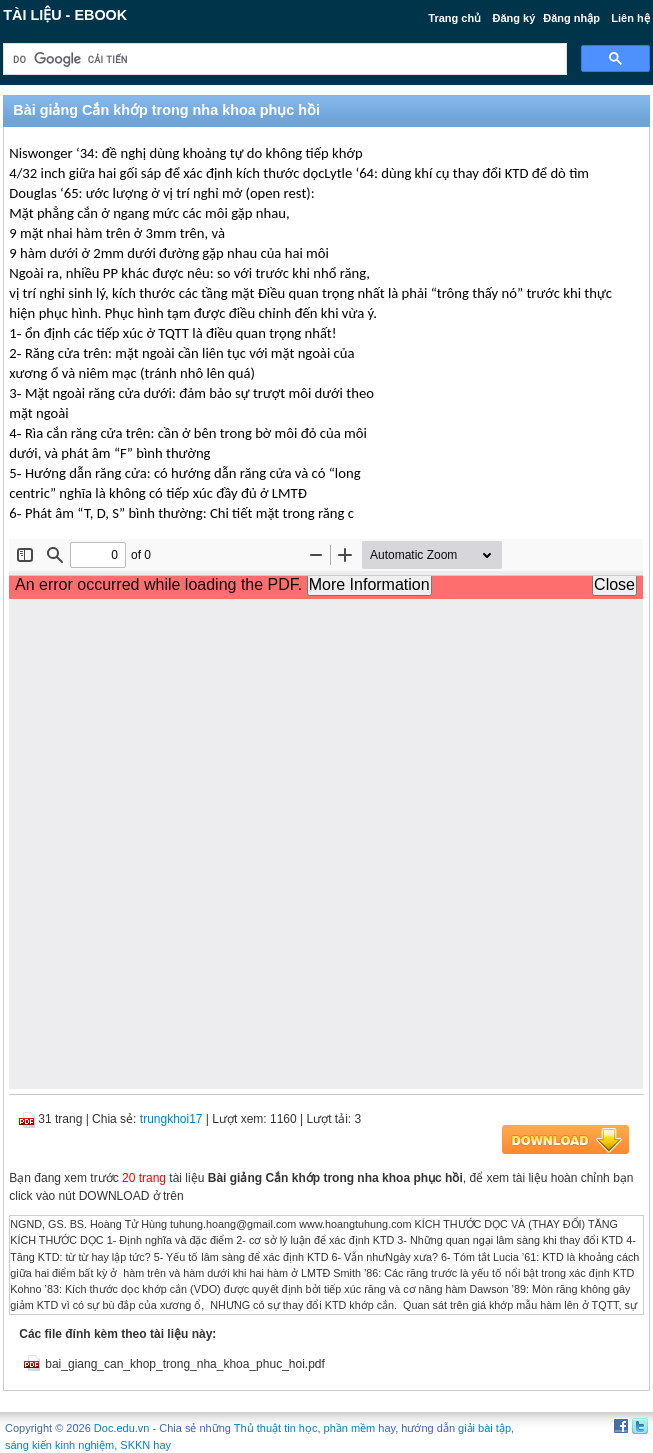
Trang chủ (454, 18)
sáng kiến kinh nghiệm (59, 1445)
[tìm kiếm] (282, 59)
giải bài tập (484, 1428)
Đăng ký (513, 18)
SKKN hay (145, 1445)
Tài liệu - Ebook (65, 15)
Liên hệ (630, 18)
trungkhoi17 (171, 1119)
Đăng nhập (571, 18)
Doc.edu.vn (122, 1428)
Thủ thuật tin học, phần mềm (304, 1428)
